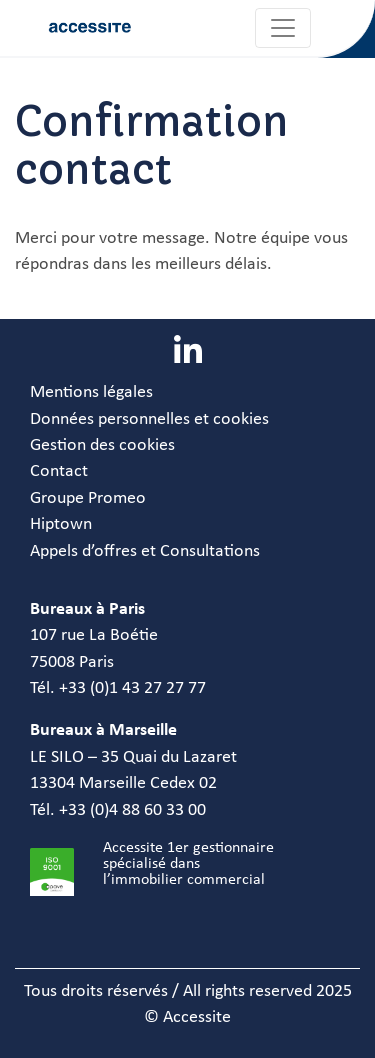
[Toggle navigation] (283, 28)
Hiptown (61, 524)
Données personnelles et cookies (149, 419)
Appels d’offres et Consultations (145, 551)
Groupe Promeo (88, 498)
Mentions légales (91, 392)
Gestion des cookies (102, 445)
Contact (59, 471)
